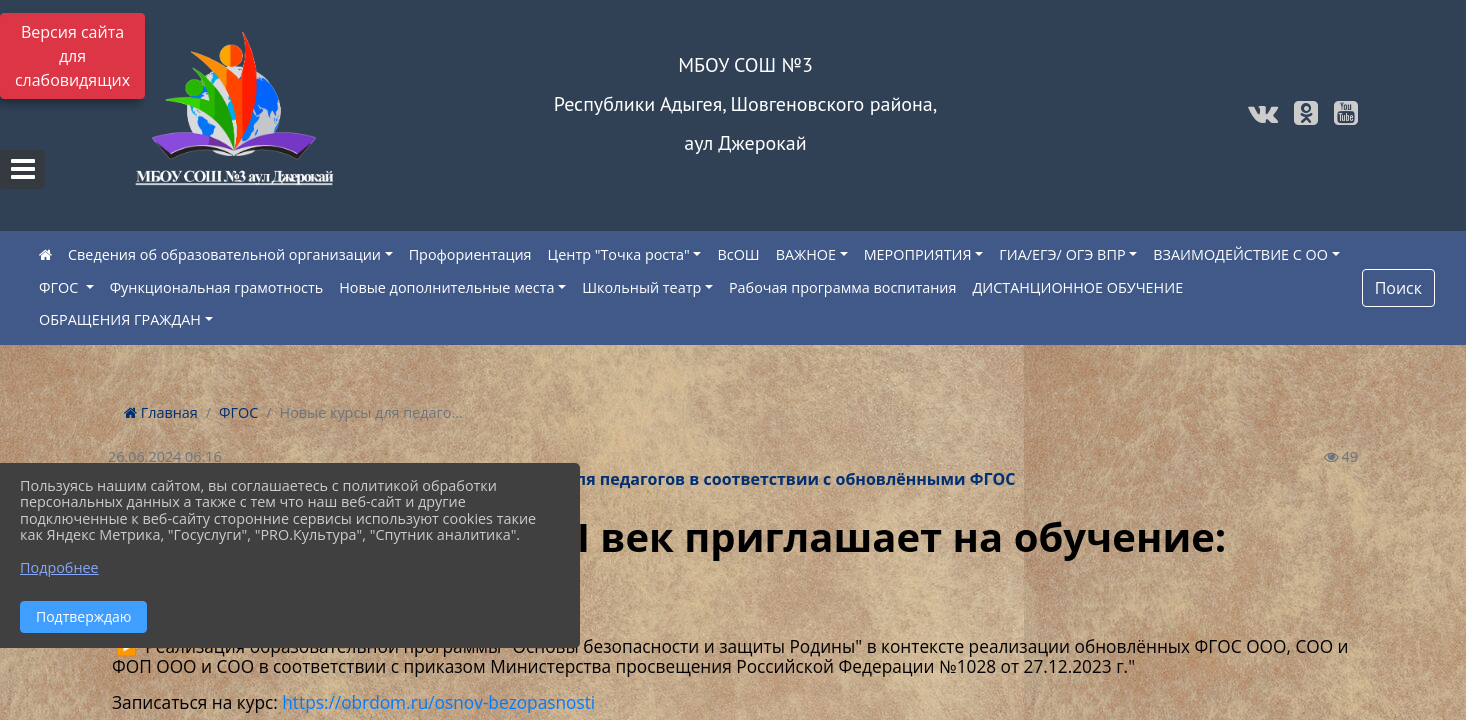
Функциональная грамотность (217, 287)
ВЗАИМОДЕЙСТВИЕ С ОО (1240, 254)
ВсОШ (738, 254)
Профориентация (470, 254)
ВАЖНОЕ (806, 254)
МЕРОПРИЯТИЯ (918, 254)
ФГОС (60, 287)
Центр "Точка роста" (619, 254)
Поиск (1398, 288)
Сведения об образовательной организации (224, 254)
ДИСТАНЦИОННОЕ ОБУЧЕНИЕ (1077, 287)
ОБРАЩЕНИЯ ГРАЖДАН (120, 319)
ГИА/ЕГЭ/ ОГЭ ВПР (1062, 254)
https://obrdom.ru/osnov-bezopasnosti (438, 702)
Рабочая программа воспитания (842, 287)
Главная (161, 412)
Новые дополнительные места (446, 287)
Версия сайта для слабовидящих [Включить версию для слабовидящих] (72, 56)
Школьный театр (641, 287)
